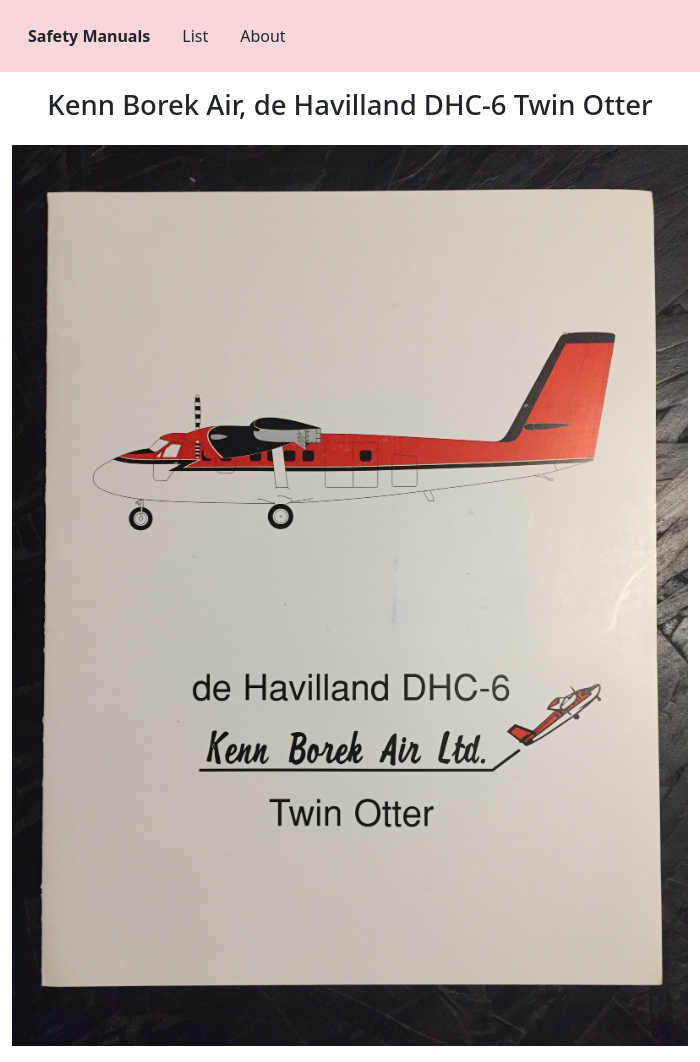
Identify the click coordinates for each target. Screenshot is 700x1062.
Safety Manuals (89, 36)
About (262, 36)
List (195, 36)
